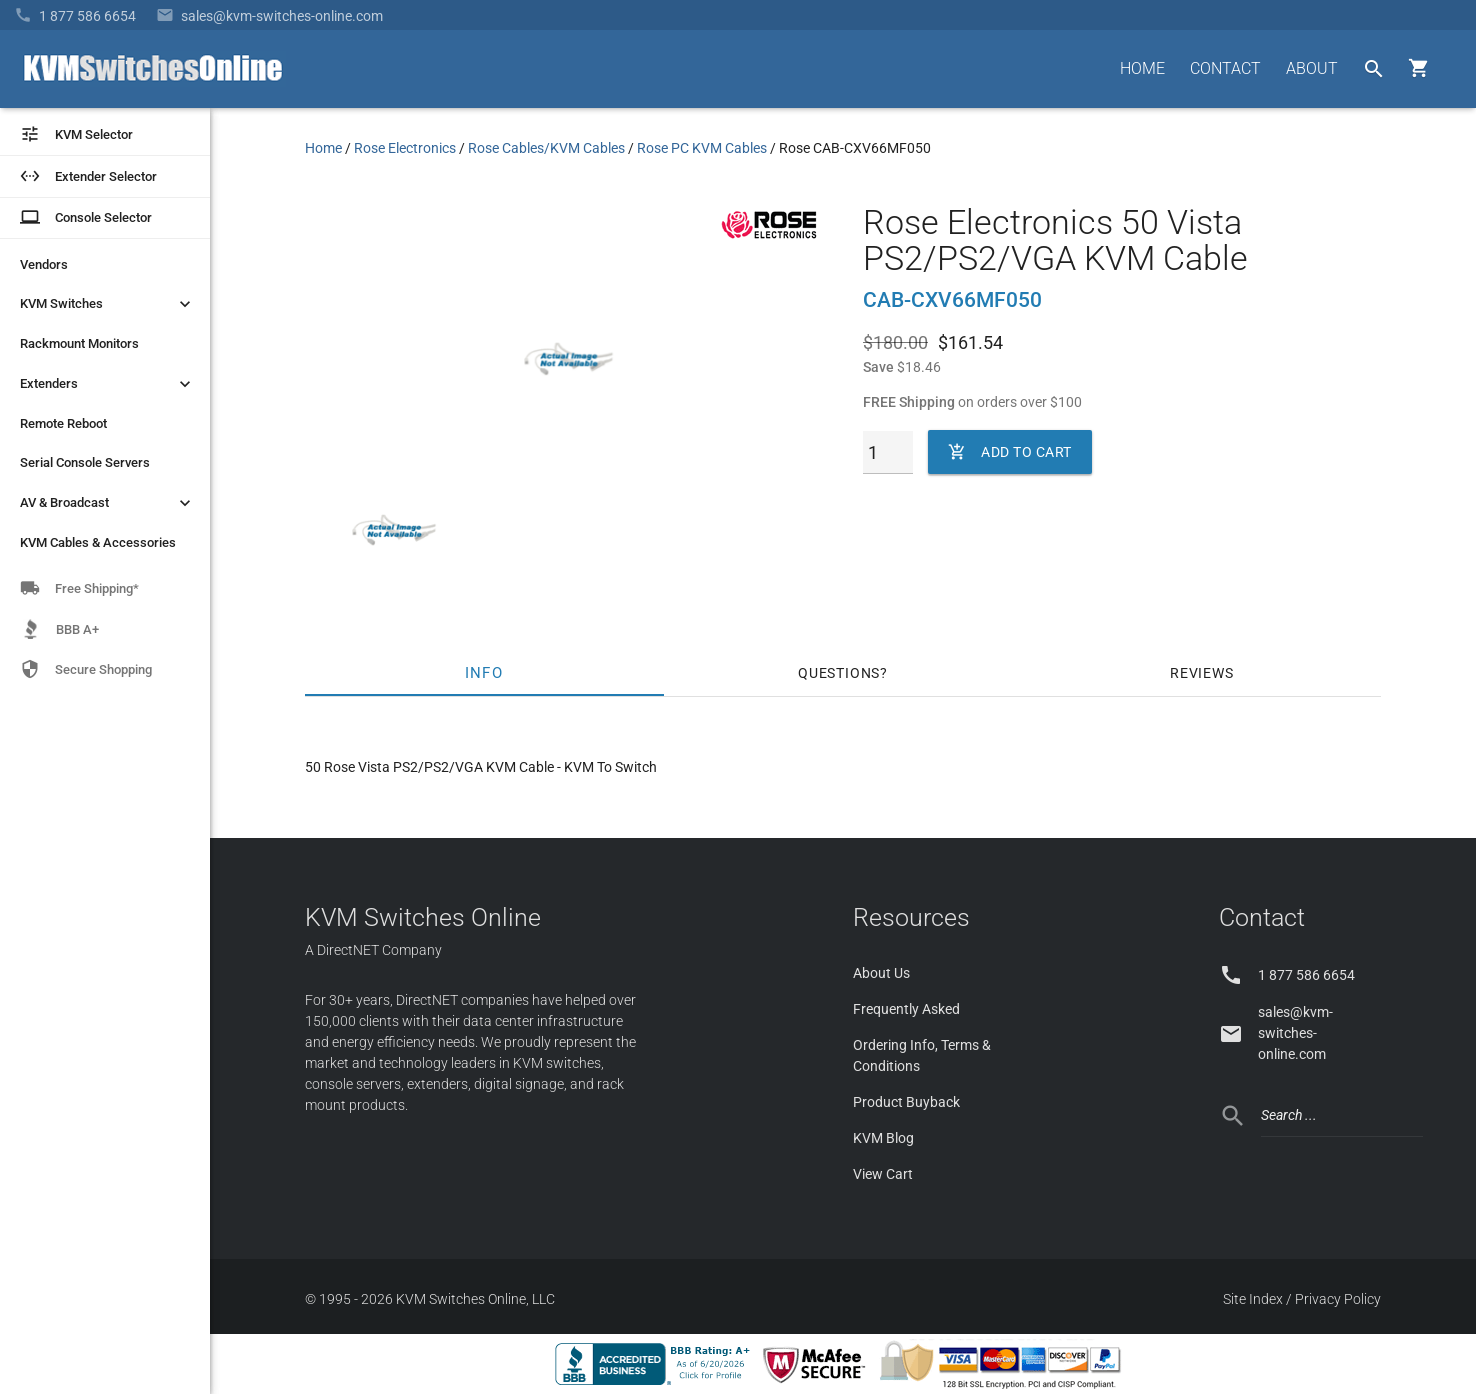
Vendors (44, 264)
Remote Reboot (63, 423)
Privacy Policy (1338, 1299)
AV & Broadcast (107, 503)
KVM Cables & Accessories (98, 542)
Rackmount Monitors (79, 343)
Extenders (107, 384)
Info (484, 673)
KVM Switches (107, 304)
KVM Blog (883, 1138)
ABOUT (1312, 68)
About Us (881, 973)
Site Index (1253, 1299)
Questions (839, 673)
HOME (1142, 68)
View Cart (883, 1174)
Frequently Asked (906, 1009)
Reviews (1202, 673)
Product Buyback (906, 1102)
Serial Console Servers (85, 462)
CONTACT (1225, 68)
